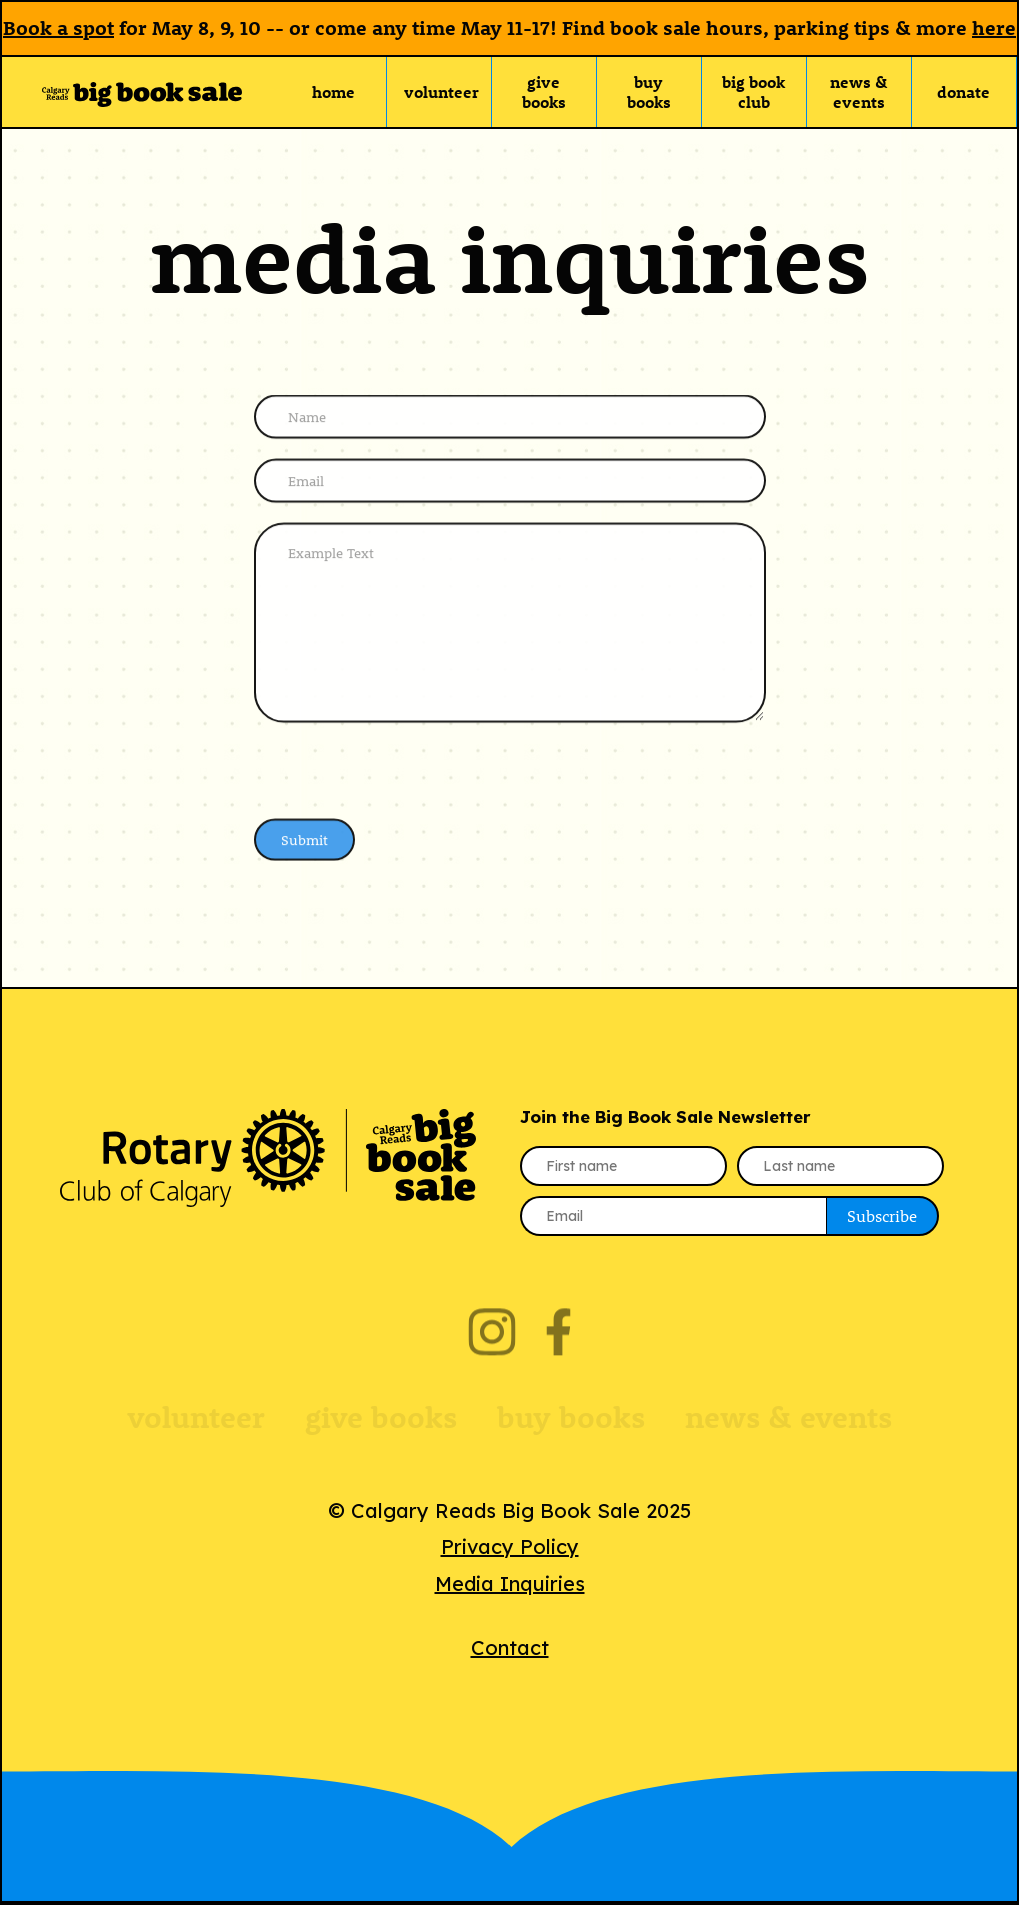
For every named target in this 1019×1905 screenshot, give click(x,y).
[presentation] (406, 770)
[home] (142, 92)
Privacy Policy (510, 1546)
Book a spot (58, 27)
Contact (510, 1647)
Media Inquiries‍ (510, 1583)
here (994, 27)
